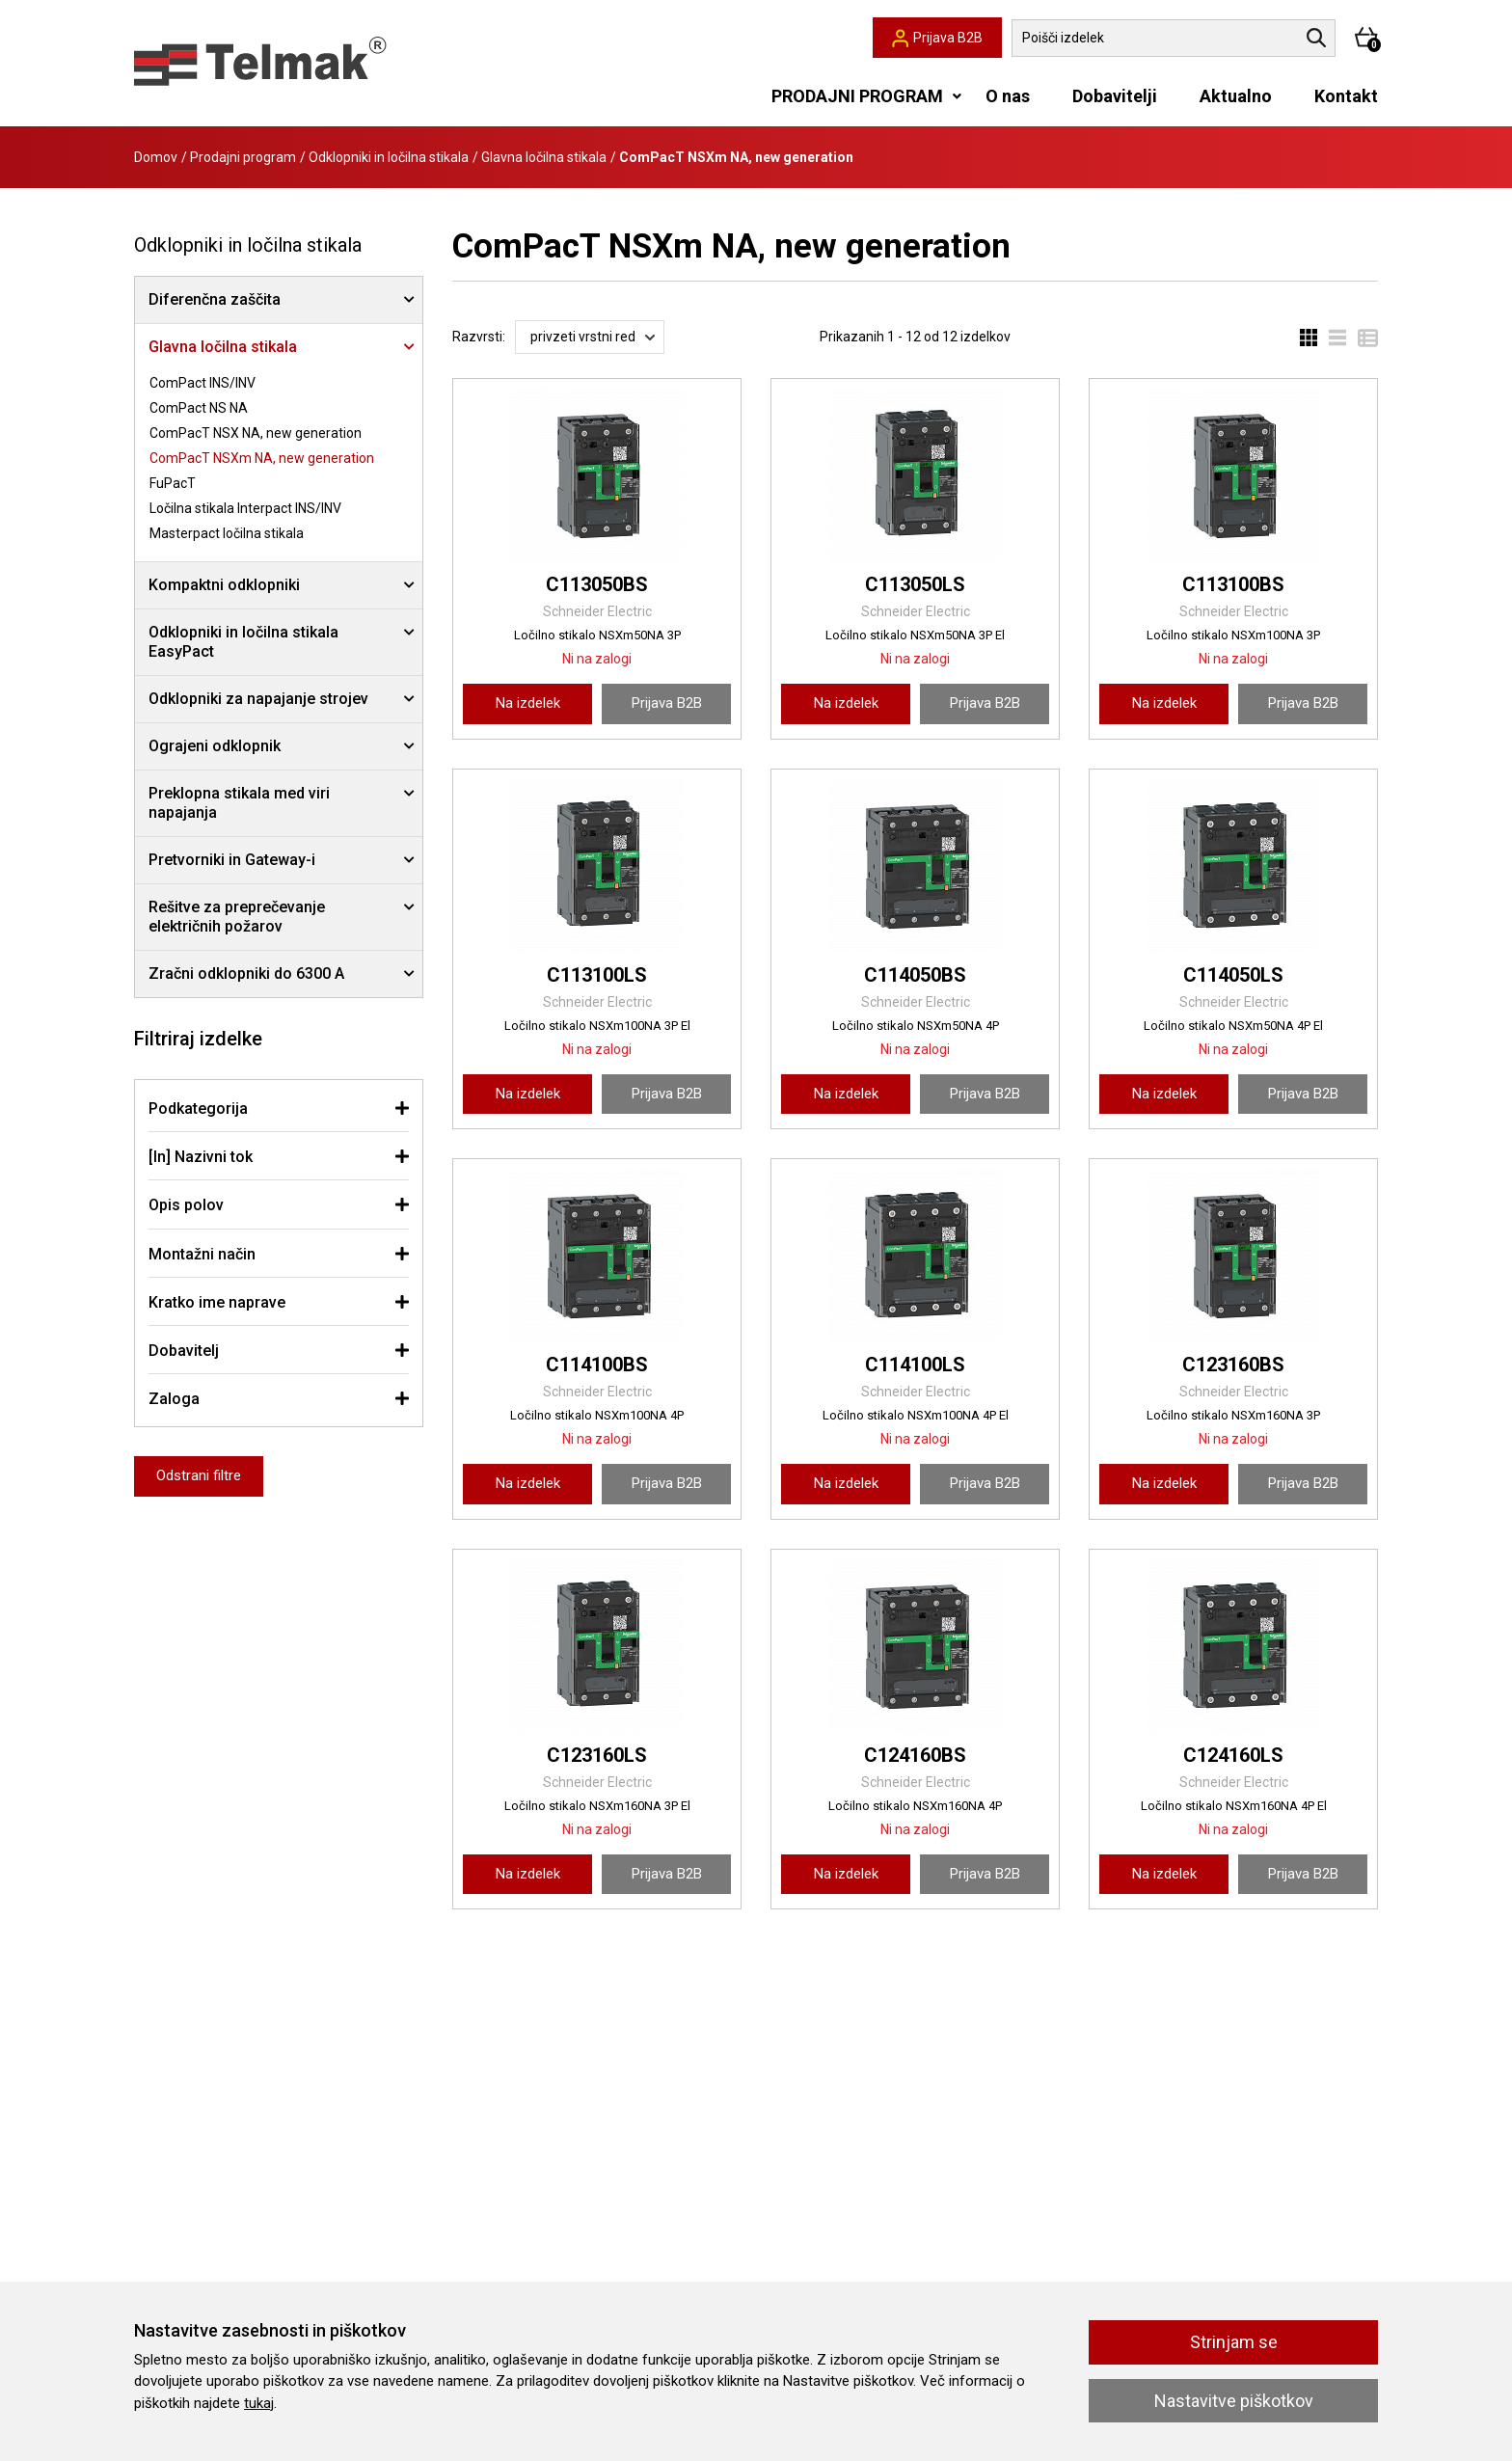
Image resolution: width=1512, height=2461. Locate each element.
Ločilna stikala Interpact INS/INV (245, 508)
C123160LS (597, 1755)
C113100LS (597, 975)
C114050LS (1233, 975)
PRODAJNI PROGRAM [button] (857, 96)
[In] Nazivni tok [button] (200, 1157)
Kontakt (1346, 96)
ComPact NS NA (198, 408)
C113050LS (915, 584)
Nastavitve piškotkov (1233, 2401)
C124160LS (1233, 1755)
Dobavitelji (1114, 96)
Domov (155, 157)
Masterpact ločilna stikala (226, 533)
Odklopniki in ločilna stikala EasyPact (243, 642)
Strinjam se (1234, 2342)
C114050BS (915, 975)
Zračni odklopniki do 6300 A (246, 973)
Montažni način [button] (202, 1254)
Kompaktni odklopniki (224, 585)
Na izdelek (528, 703)
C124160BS (915, 1755)
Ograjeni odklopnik (214, 746)
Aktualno (1236, 96)
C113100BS (1233, 584)
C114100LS (915, 1364)
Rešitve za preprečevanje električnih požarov (236, 916)
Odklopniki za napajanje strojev (258, 699)
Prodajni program (243, 157)
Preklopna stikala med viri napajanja (239, 803)
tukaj (259, 2403)
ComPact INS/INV (202, 383)
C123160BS (1233, 1364)
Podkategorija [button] (198, 1108)
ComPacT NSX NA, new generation (255, 433)
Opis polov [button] (186, 1205)
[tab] (278, 1108)
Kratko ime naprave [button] (216, 1302)
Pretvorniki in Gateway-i (231, 860)
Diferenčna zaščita (214, 299)
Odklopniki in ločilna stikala (389, 157)
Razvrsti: (478, 336)
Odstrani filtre (198, 1475)
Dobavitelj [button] (183, 1350)
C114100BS (597, 1364)
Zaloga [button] (174, 1399)
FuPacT (172, 483)
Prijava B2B (667, 703)
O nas (1008, 96)
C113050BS (597, 584)
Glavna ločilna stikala (544, 157)
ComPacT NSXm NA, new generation (261, 458)
